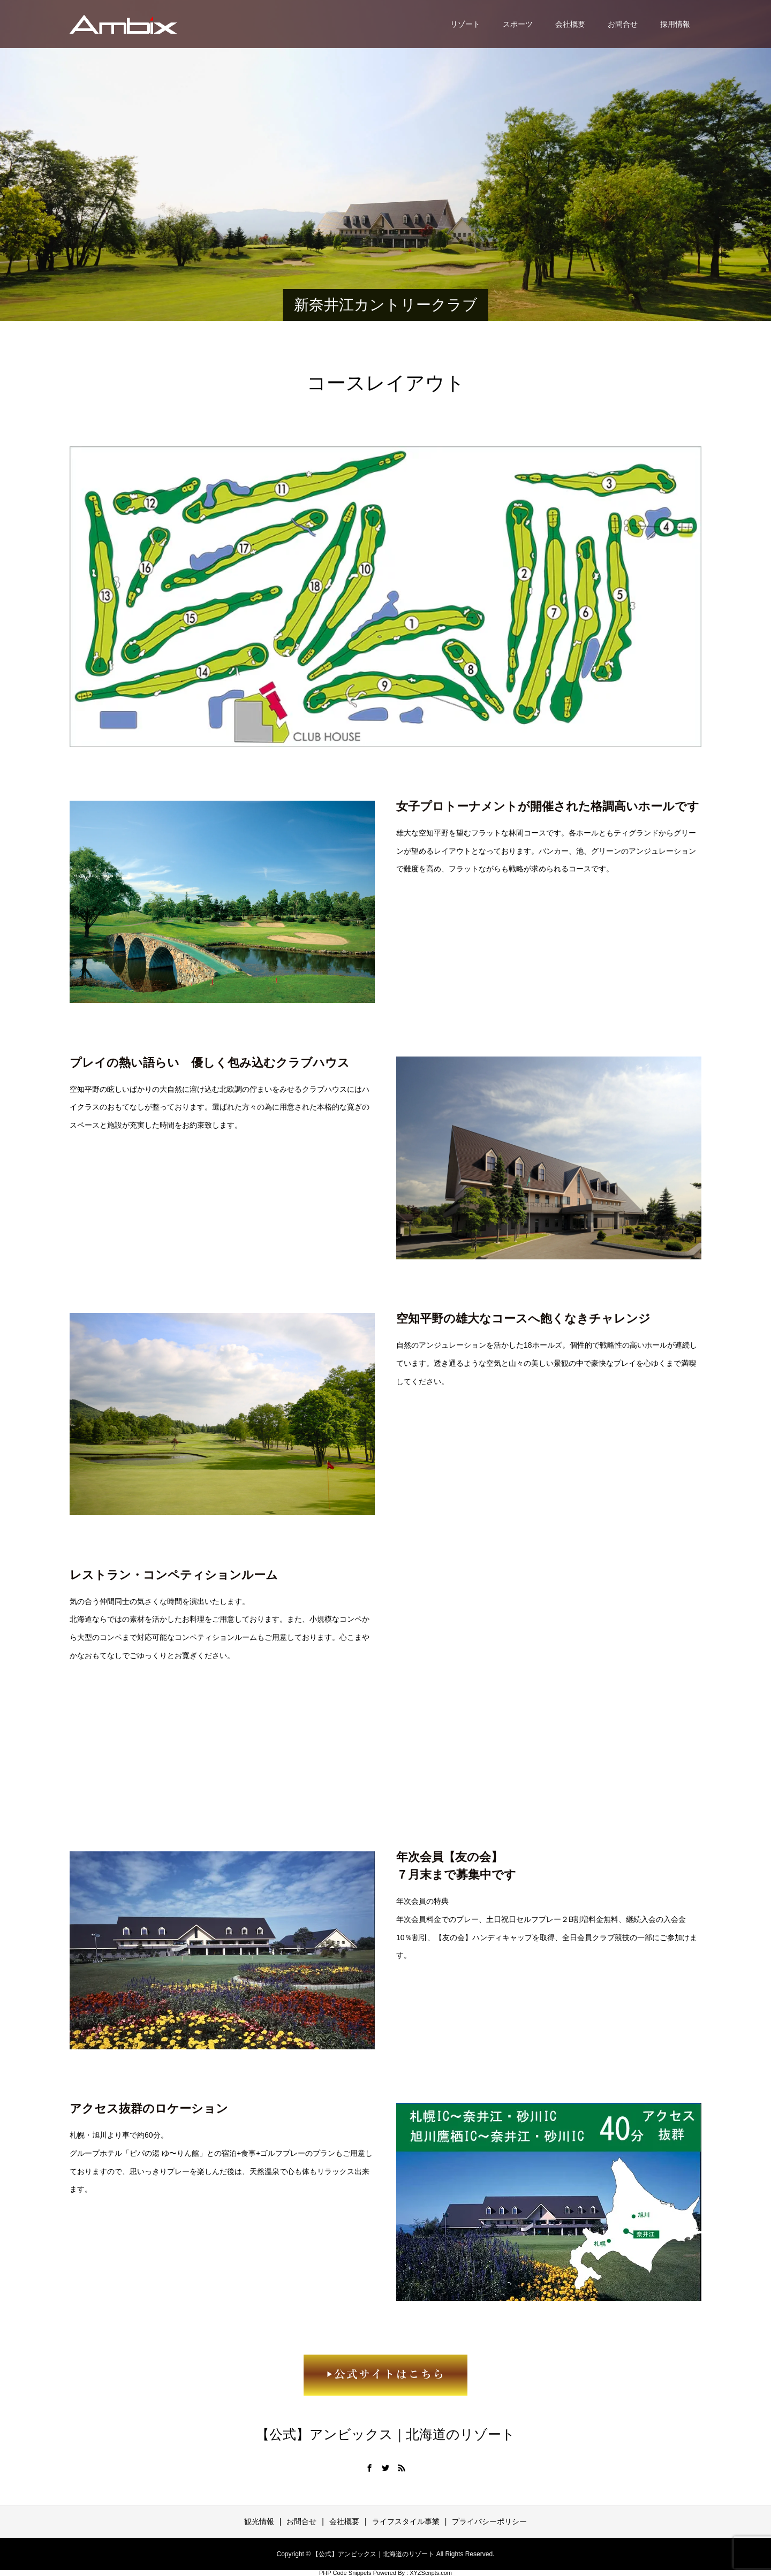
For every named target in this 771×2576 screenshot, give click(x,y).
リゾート (465, 24)
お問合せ (623, 24)
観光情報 (259, 2521)
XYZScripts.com (431, 2573)
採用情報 (675, 24)
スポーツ (518, 24)
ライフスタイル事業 (406, 2521)
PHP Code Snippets (345, 2573)
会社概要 (570, 24)
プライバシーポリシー (489, 2521)
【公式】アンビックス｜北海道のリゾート (385, 2434)
